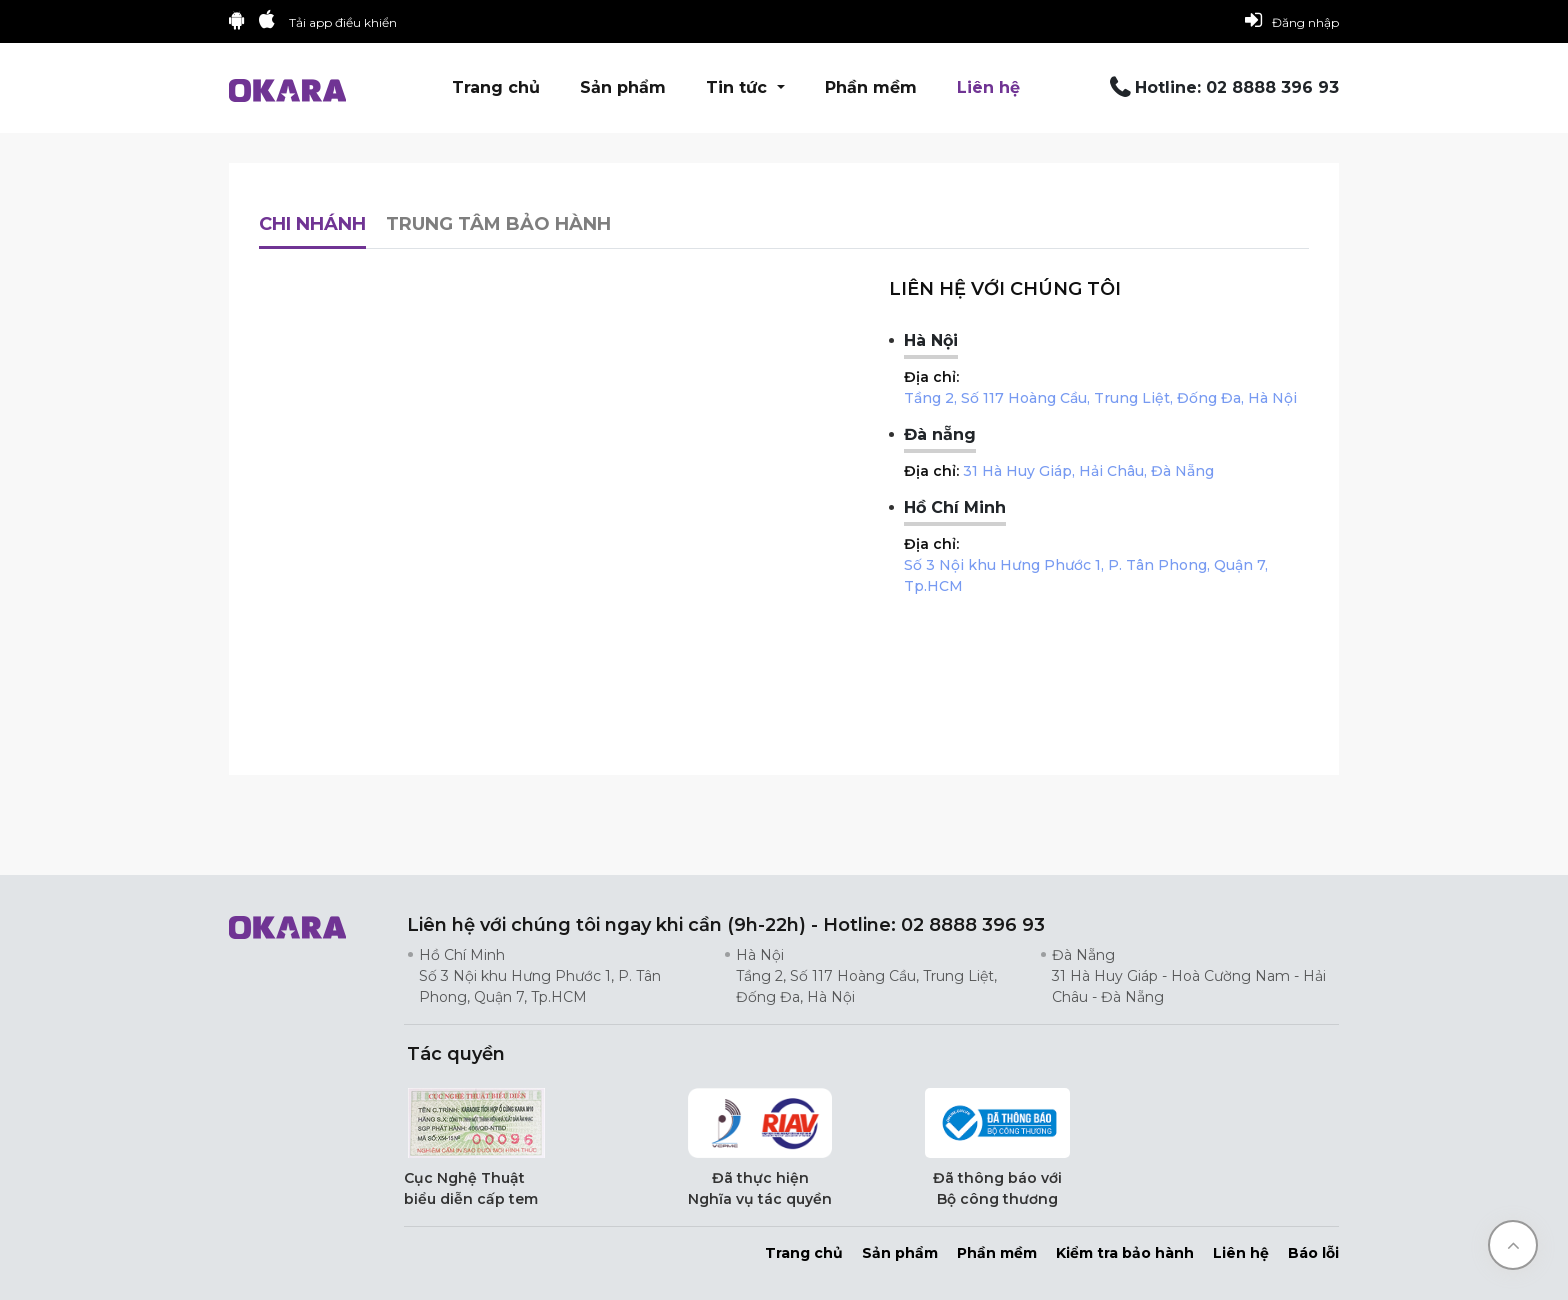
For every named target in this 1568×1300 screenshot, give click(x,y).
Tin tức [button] (739, 87)
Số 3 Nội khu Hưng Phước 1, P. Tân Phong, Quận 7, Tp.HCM (1086, 575)
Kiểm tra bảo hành (1125, 1253)
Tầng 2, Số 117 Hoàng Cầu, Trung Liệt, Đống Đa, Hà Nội (1100, 398)
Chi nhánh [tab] (312, 224)
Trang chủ (496, 87)
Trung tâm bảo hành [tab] (498, 224)
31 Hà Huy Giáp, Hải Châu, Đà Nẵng (1088, 471)
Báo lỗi (1313, 1253)
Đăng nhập (1292, 20)
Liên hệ (988, 87)
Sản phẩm (623, 87)
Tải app (343, 22)
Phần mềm (871, 87)
